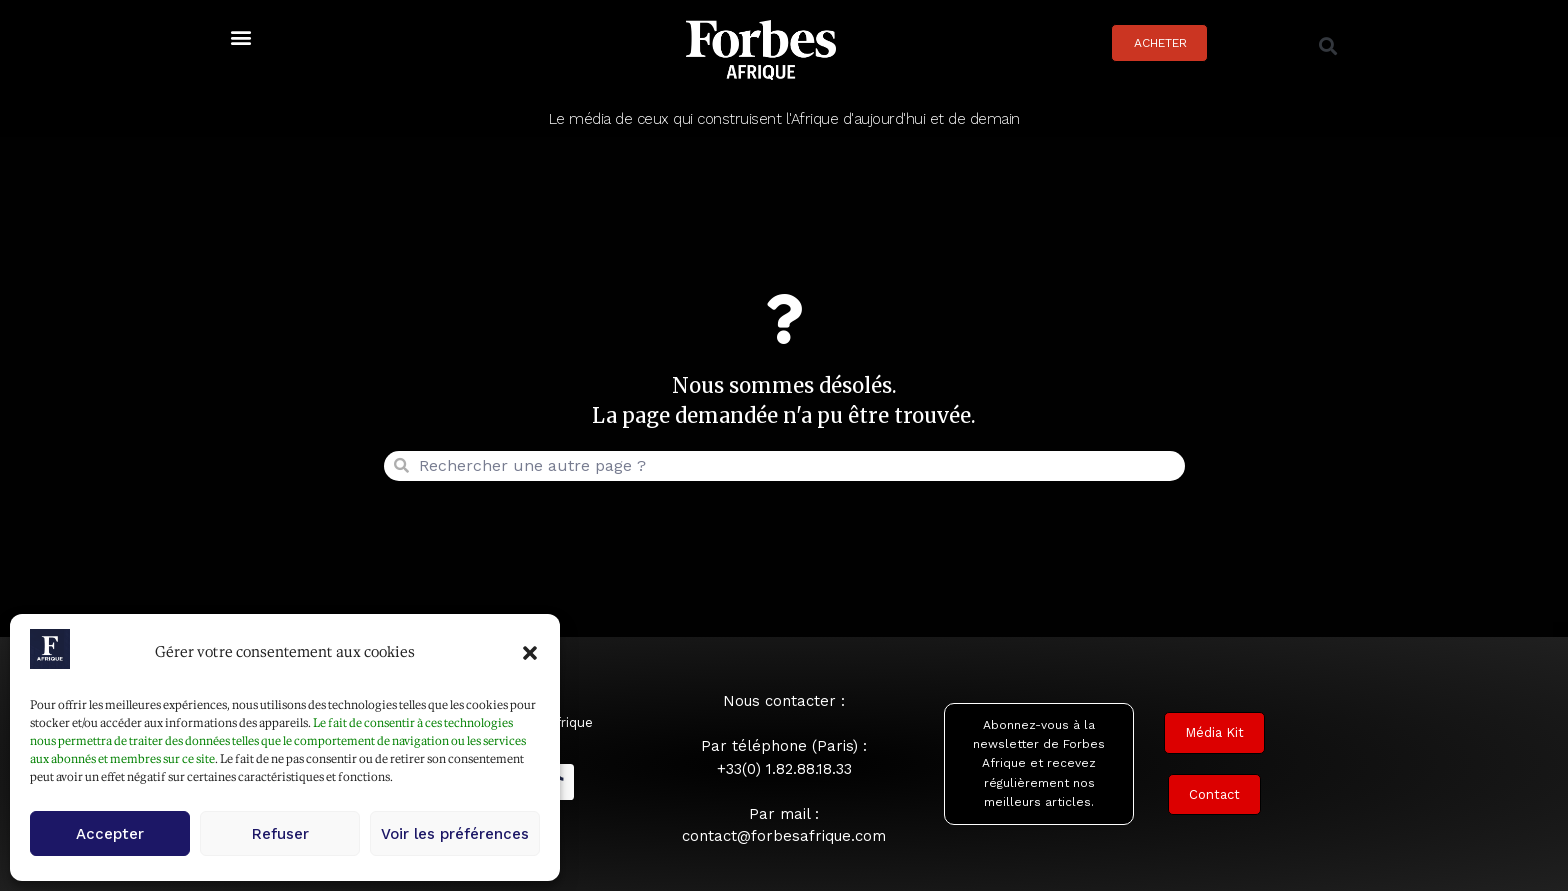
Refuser (280, 834)
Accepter (110, 834)
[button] (530, 653)
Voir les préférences (455, 834)
